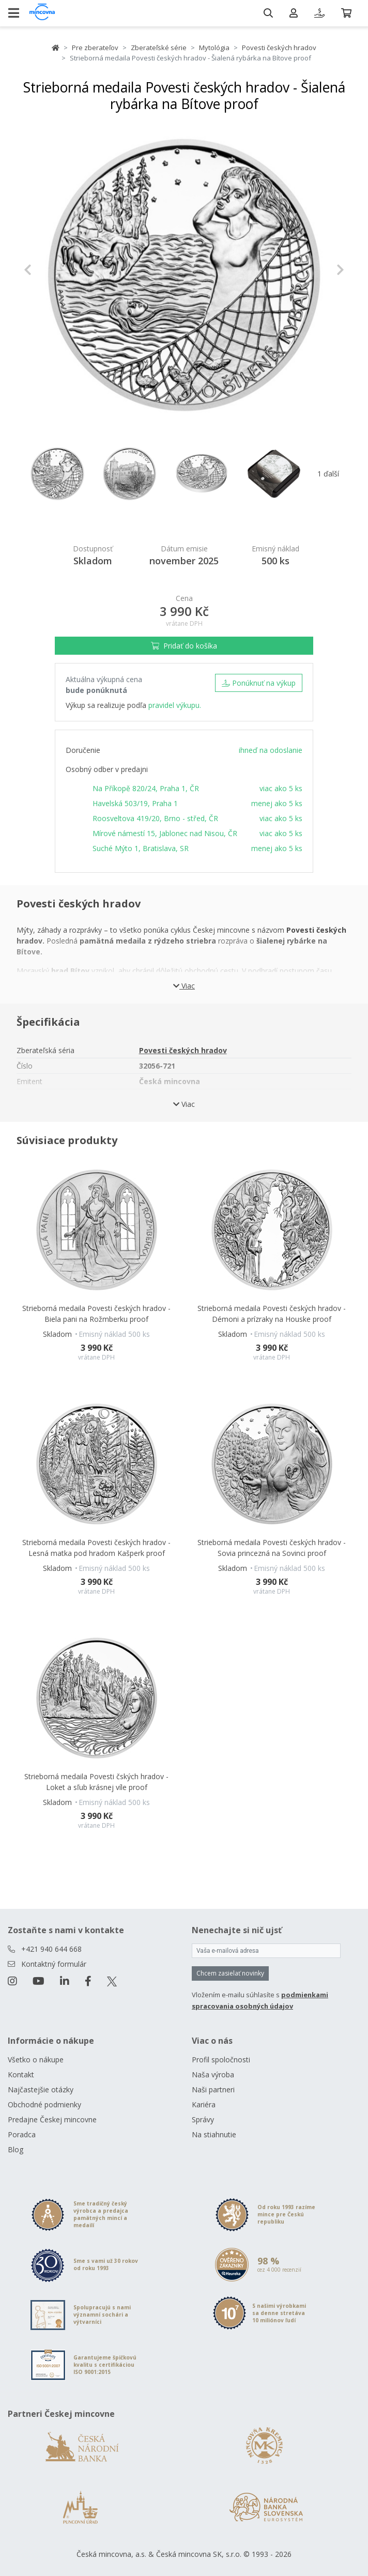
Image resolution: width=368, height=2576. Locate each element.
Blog (15, 2149)
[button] (48, 269)
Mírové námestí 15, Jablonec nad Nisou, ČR (165, 833)
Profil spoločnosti (221, 2059)
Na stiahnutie (214, 2134)
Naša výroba (213, 2074)
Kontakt (21, 2074)
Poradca (22, 2134)
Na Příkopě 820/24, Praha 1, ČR (146, 788)
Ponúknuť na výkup (259, 683)
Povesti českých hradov (279, 47)
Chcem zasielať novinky (230, 1973)
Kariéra (204, 2104)
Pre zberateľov (95, 47)
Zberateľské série (159, 47)
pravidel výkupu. (174, 705)
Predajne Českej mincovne (52, 2119)
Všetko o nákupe (36, 2059)
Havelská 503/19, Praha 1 (135, 803)
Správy (203, 2119)
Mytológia (214, 47)
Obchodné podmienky (44, 2104)
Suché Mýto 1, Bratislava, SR (141, 848)
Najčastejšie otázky (40, 2089)
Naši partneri (213, 2089)
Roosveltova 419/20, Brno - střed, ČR (155, 818)
